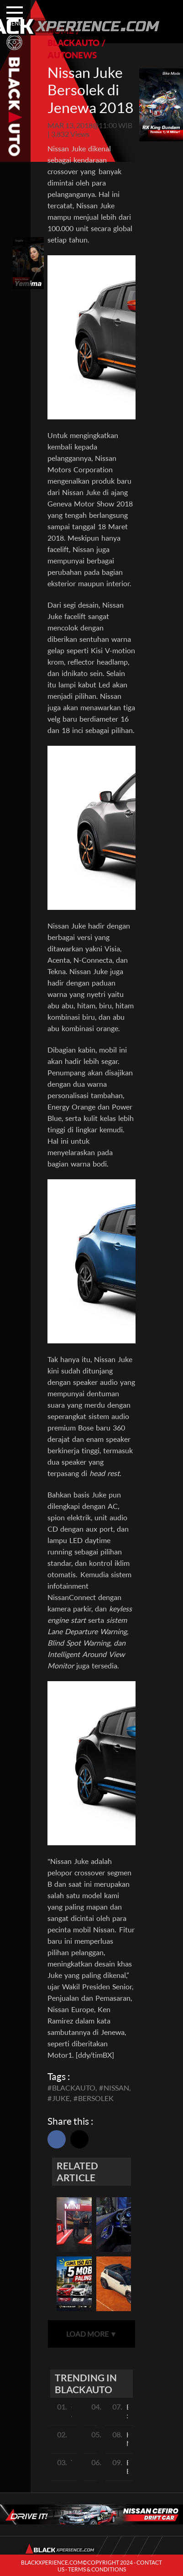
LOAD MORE (91, 2333)
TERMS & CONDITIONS (97, 2569)
